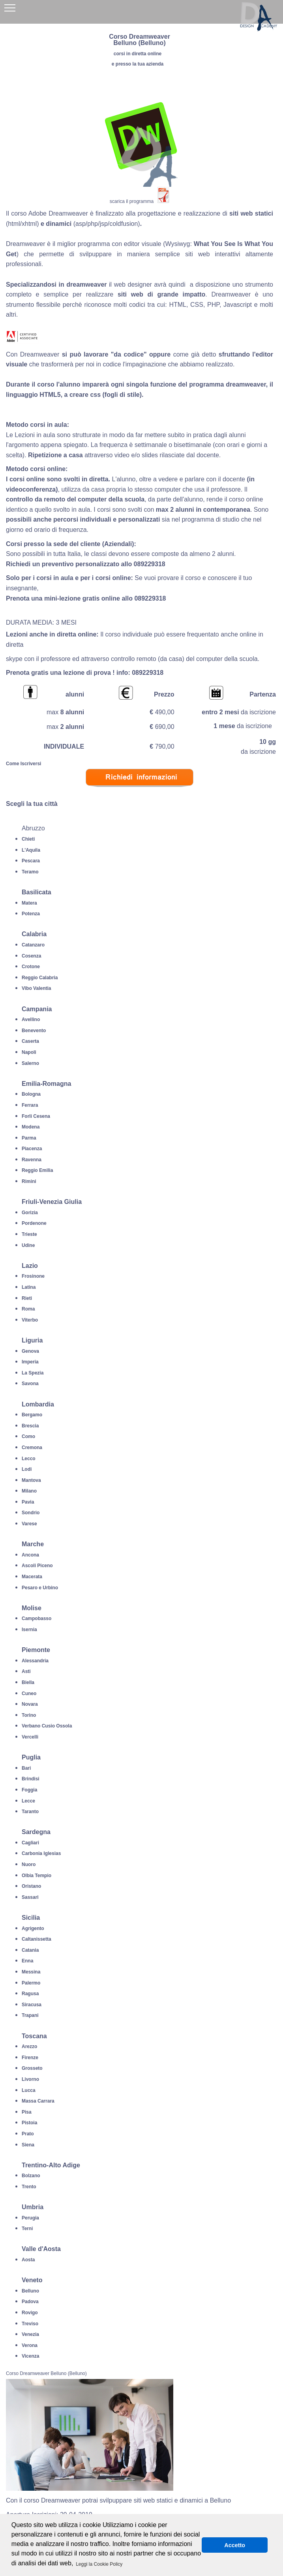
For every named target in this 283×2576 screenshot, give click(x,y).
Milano (29, 1491)
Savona (30, 1383)
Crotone (31, 966)
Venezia (30, 2334)
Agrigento (33, 1928)
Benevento (34, 1030)
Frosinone (33, 1276)
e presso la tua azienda (137, 64)
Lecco (29, 1458)
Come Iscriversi (23, 763)
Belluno (30, 2291)
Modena (30, 1127)
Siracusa (31, 2004)
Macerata (32, 1576)
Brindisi (30, 1779)
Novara (30, 1704)
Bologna (31, 1094)
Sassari (30, 1897)
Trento (29, 2186)
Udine (28, 1245)
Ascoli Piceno (37, 1565)
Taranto (30, 1811)
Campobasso (36, 1618)
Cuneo (29, 1693)
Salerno (30, 1063)
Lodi (27, 1469)
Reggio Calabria (40, 977)
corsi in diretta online (137, 53)
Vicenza (30, 2356)
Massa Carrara (38, 2101)
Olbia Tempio (36, 1875)
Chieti (28, 839)
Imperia (30, 1362)
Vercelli (30, 1737)
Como (28, 1436)
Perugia (30, 2218)
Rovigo (30, 2312)
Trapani (30, 2015)
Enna (27, 1961)
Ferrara (30, 1105)
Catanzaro (33, 945)
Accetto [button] (234, 2545)
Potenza (31, 913)
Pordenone (34, 1223)
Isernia (29, 1629)
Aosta (28, 2259)
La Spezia (32, 1373)
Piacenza (32, 1148)
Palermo (31, 1983)
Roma (28, 1309)
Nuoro (29, 1864)
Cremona (32, 1447)
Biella (28, 1682)
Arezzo (29, 2046)
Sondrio (30, 1512)
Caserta (30, 1041)
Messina (31, 1972)
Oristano (31, 1886)
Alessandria (35, 1661)
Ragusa (30, 1993)
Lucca (29, 2090)
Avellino (31, 1019)
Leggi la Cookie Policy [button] (99, 2564)
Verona (29, 2345)
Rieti (27, 1298)
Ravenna (31, 1159)
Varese (29, 1523)
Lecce (28, 1801)
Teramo (30, 872)
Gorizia (30, 1212)
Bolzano (31, 2175)
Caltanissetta (36, 1939)
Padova (30, 2301)
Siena (28, 2145)
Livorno (30, 2079)
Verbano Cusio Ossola (47, 1726)
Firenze (30, 2057)
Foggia (29, 1790)
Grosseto (32, 2068)
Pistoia (29, 2122)
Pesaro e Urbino (40, 1587)
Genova (30, 1351)
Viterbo (30, 1320)
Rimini (29, 1181)
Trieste (29, 1234)
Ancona (30, 1555)
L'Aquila (31, 850)
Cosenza (31, 956)
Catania (30, 1950)
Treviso (30, 2323)
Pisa (27, 2112)
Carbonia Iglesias (41, 1853)
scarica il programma (132, 201)
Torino (29, 1715)
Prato (28, 2134)
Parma (29, 1138)
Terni (27, 2228)
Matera (29, 903)
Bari (26, 1768)
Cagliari (30, 1843)
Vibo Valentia (36, 988)
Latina (29, 1287)
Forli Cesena (36, 1116)
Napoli (29, 1052)
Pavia (28, 1502)
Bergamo (32, 1415)
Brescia (30, 1426)
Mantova (31, 1480)
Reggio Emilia (37, 1170)
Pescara (31, 861)
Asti (26, 1671)
